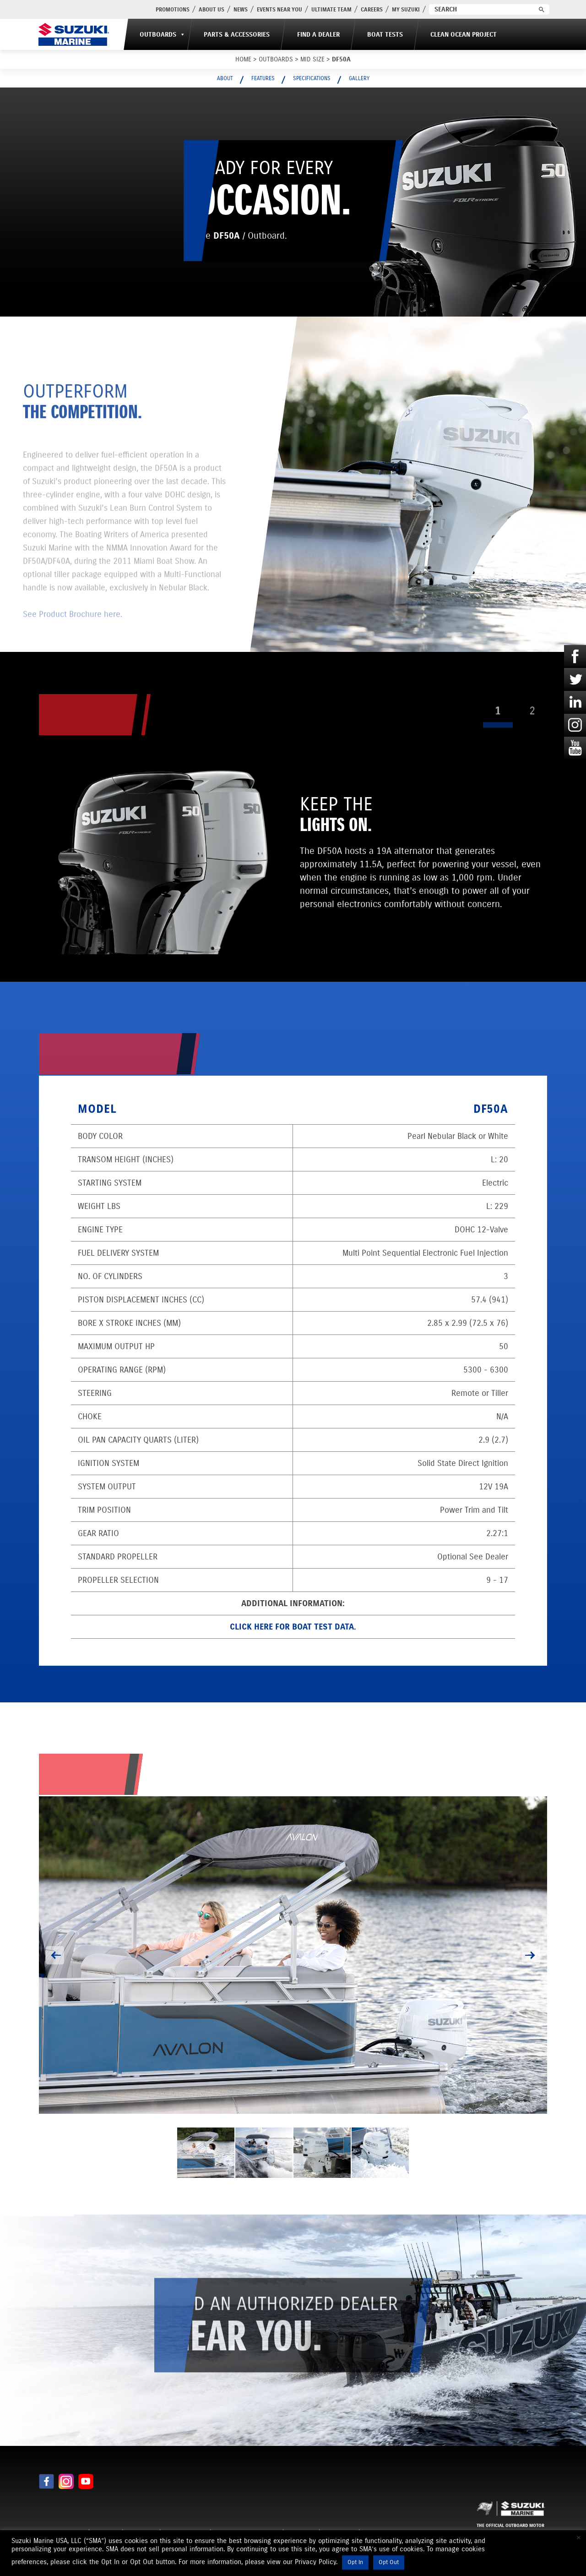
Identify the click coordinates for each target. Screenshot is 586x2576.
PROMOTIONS (173, 9)
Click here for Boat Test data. (293, 1626)
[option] (293, 1955)
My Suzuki (406, 9)
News (240, 9)
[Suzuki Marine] (73, 34)
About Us (211, 9)
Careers (372, 9)
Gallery (359, 78)
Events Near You (279, 9)
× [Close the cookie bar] (578, 2537)
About (225, 78)
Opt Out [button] (389, 2562)
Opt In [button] (355, 2562)
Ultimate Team (331, 9)
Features (263, 78)
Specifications (312, 78)
